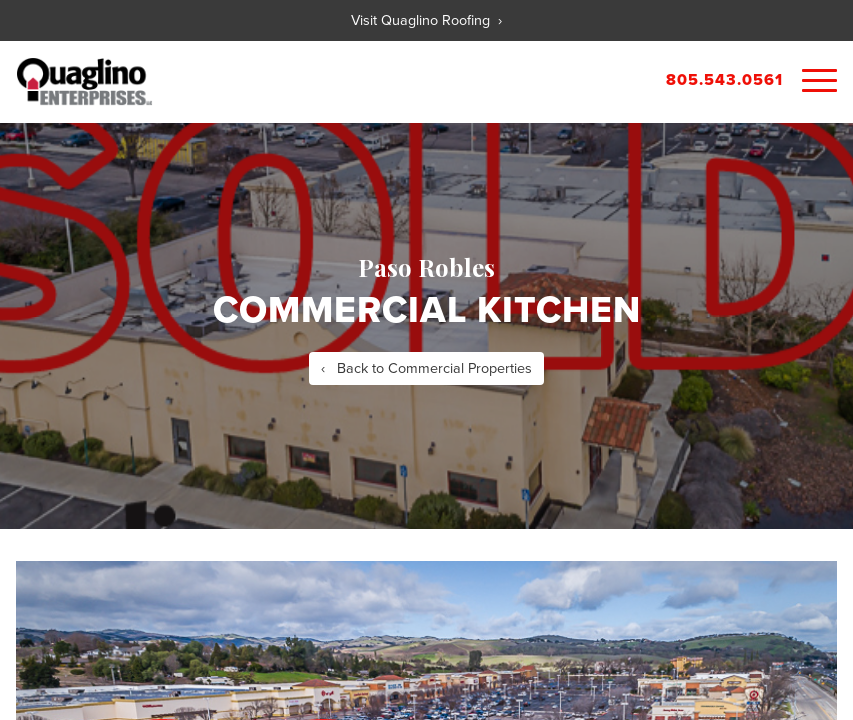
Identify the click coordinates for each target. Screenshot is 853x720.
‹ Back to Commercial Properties (426, 368)
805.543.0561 (724, 80)
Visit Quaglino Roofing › (426, 20)
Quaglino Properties (84, 82)
